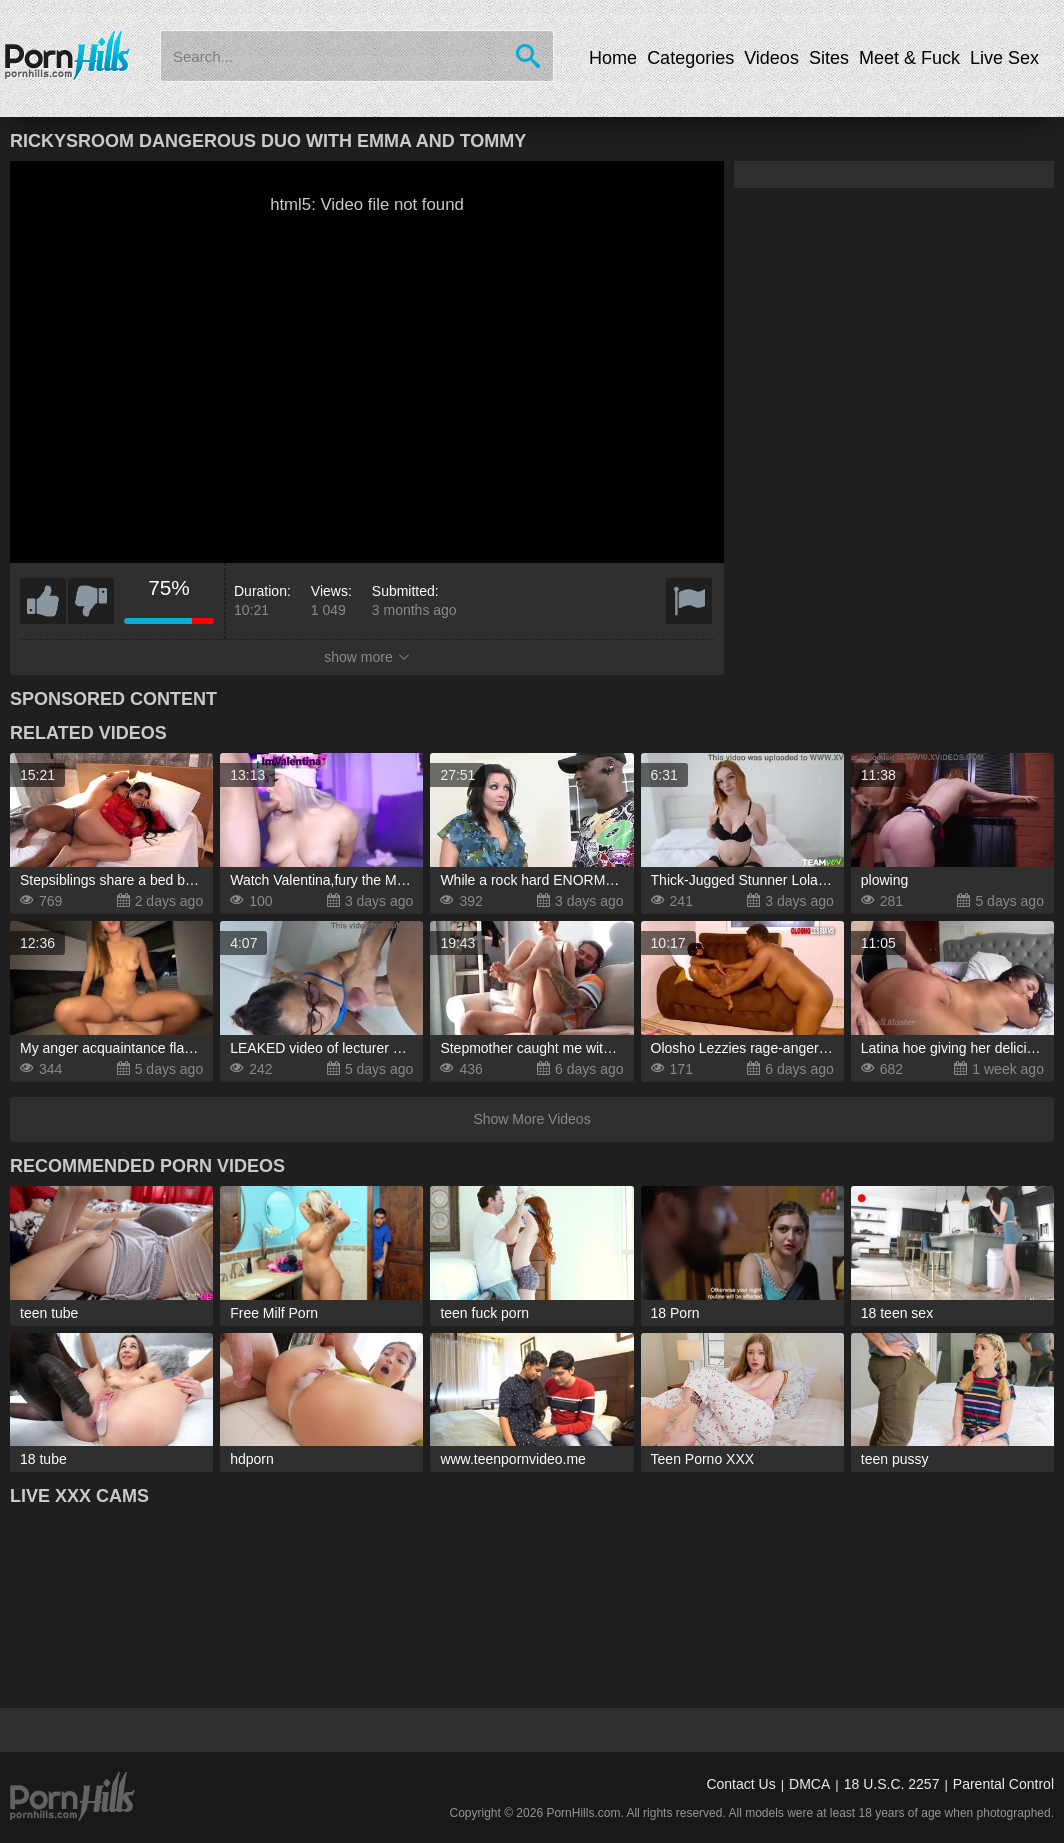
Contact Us (740, 1784)
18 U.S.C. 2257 (892, 1784)
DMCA (809, 1784)
